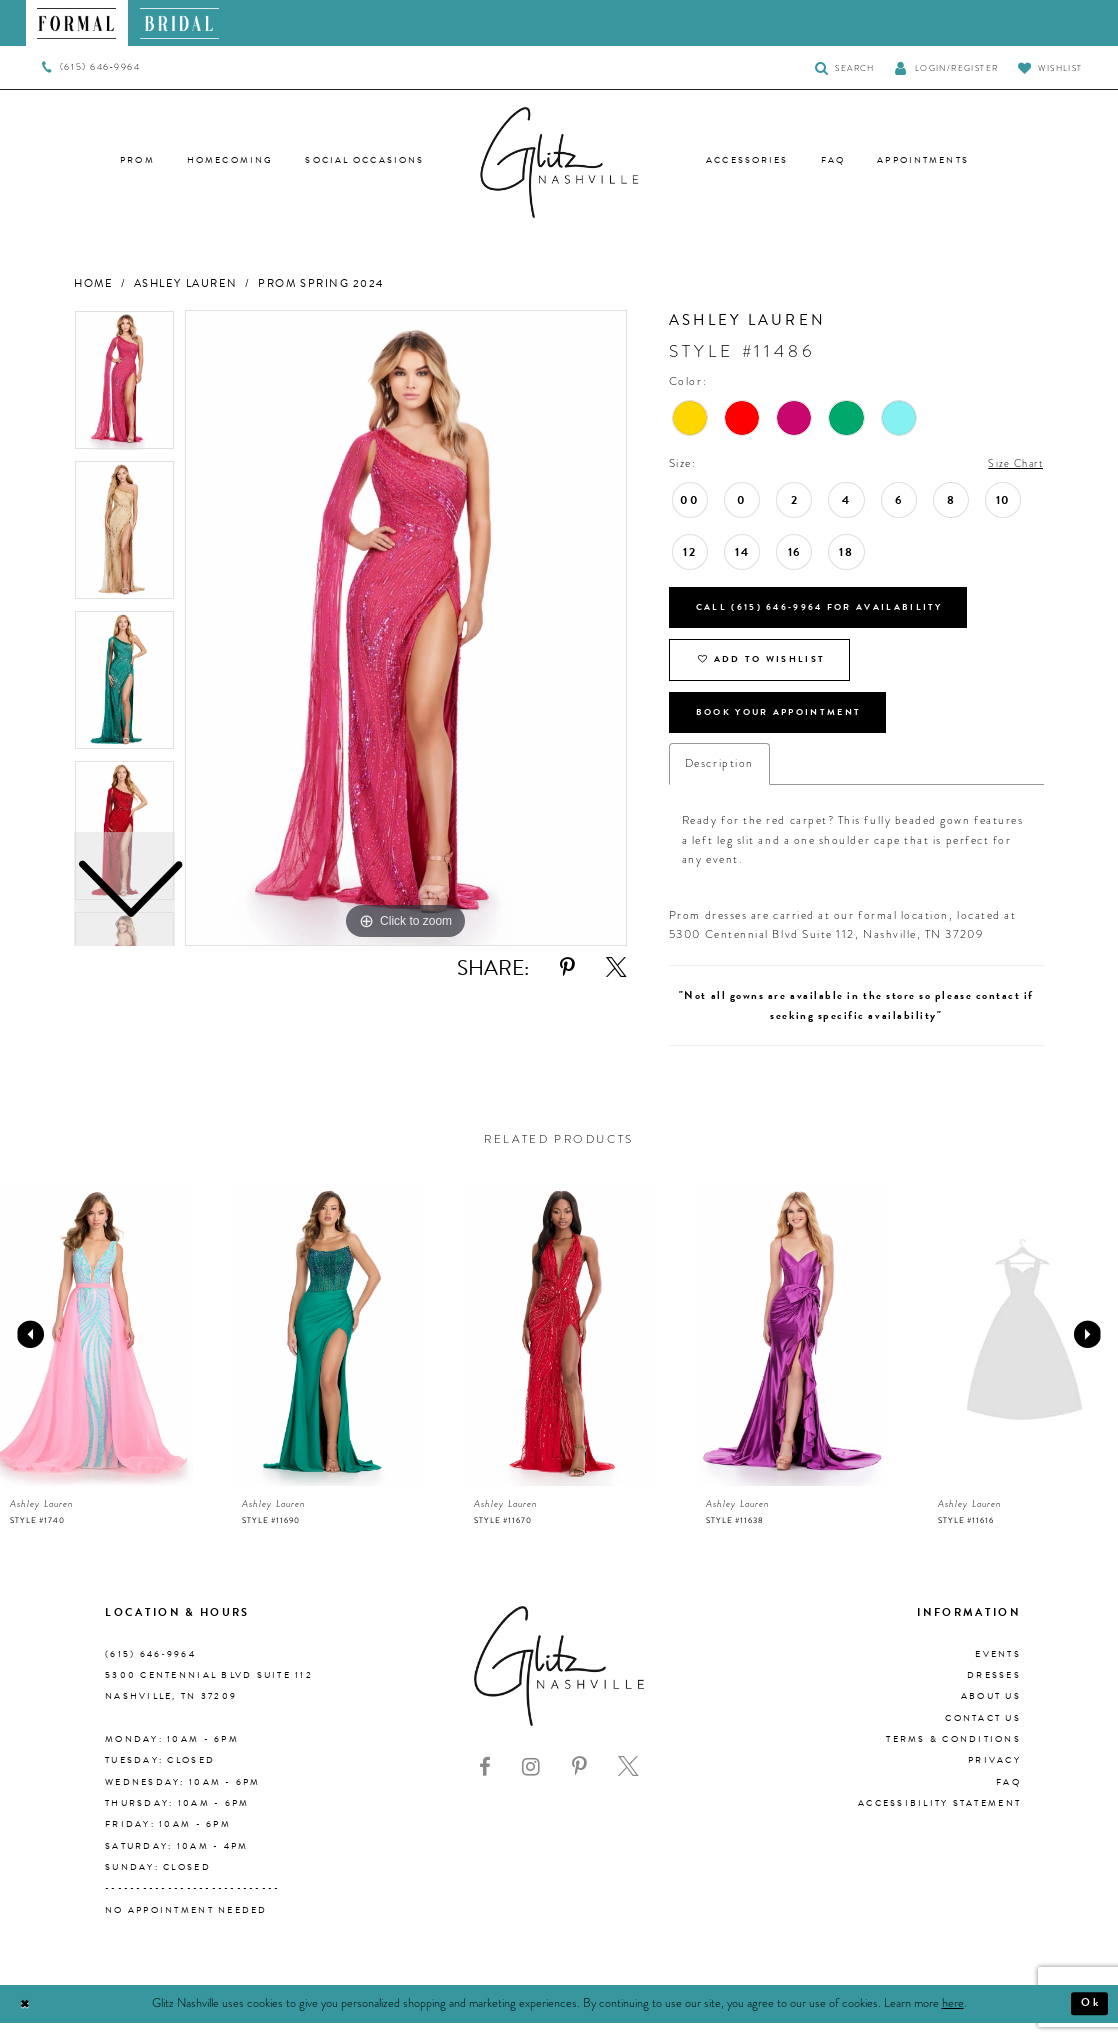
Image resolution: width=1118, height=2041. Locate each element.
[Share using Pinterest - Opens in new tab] (567, 968)
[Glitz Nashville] (559, 163)
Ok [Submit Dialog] (1089, 2022)
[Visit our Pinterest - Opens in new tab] (579, 1787)
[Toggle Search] (844, 67)
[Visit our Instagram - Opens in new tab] (531, 1787)
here (953, 2022)
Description (719, 782)
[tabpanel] (406, 628)
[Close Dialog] (26, 2022)
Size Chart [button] (1012, 464)
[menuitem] (77, 23)
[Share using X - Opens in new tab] (616, 968)
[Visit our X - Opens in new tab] (628, 1787)
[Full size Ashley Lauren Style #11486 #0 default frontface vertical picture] (406, 628)
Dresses (994, 1694)
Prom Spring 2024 (321, 283)
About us (991, 1716)
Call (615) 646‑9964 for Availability (834, 611)
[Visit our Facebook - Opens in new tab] (485, 1787)
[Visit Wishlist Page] (1050, 67)
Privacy (994, 1780)
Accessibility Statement (939, 1822)
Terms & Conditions (953, 1758)
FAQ (1008, 1801)
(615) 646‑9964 (150, 1673)
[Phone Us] (91, 68)
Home (93, 283)
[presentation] (96, 1353)
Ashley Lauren (186, 283)
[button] (947, 67)
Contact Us (983, 1737)
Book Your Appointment (792, 728)
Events (998, 1673)
